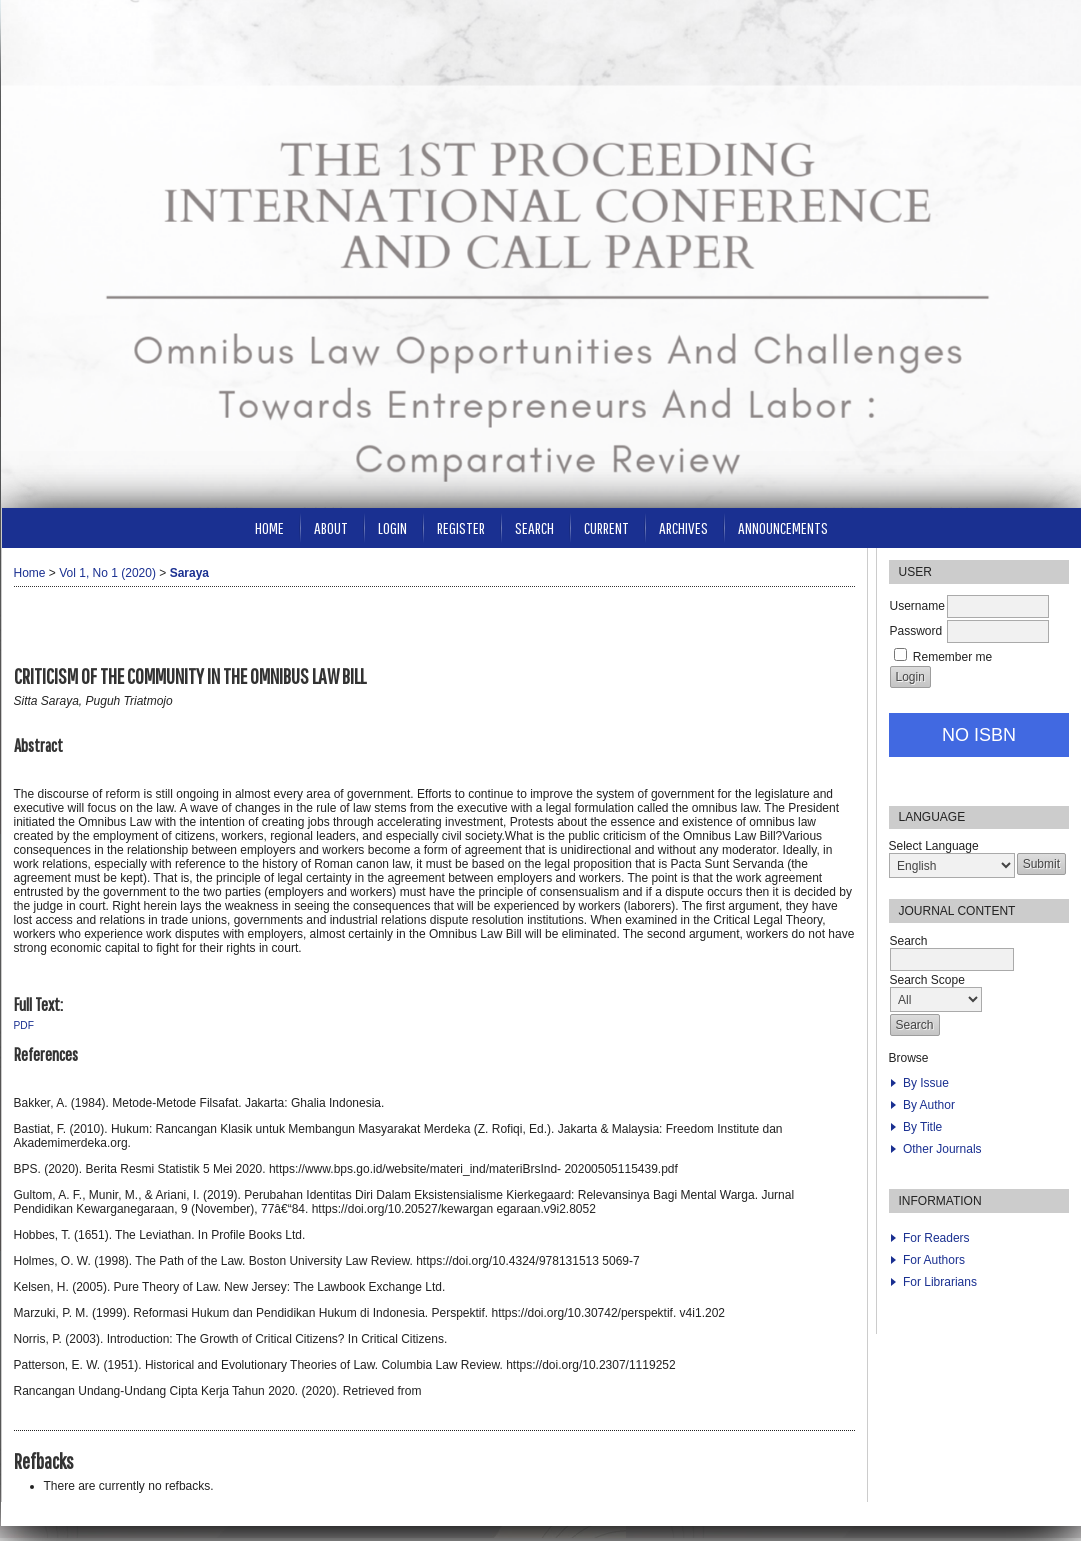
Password (916, 631)
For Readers (936, 1238)
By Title (922, 1127)
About (331, 527)
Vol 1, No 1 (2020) (107, 573)
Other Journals (942, 1149)
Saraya (189, 573)
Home (269, 527)
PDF (24, 1025)
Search (534, 527)
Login (392, 527)
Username (917, 606)
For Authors (934, 1260)
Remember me (952, 657)
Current (606, 527)
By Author (929, 1105)
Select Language (934, 846)
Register (461, 527)
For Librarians (940, 1282)
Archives (683, 527)
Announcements (783, 527)
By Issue (926, 1083)
